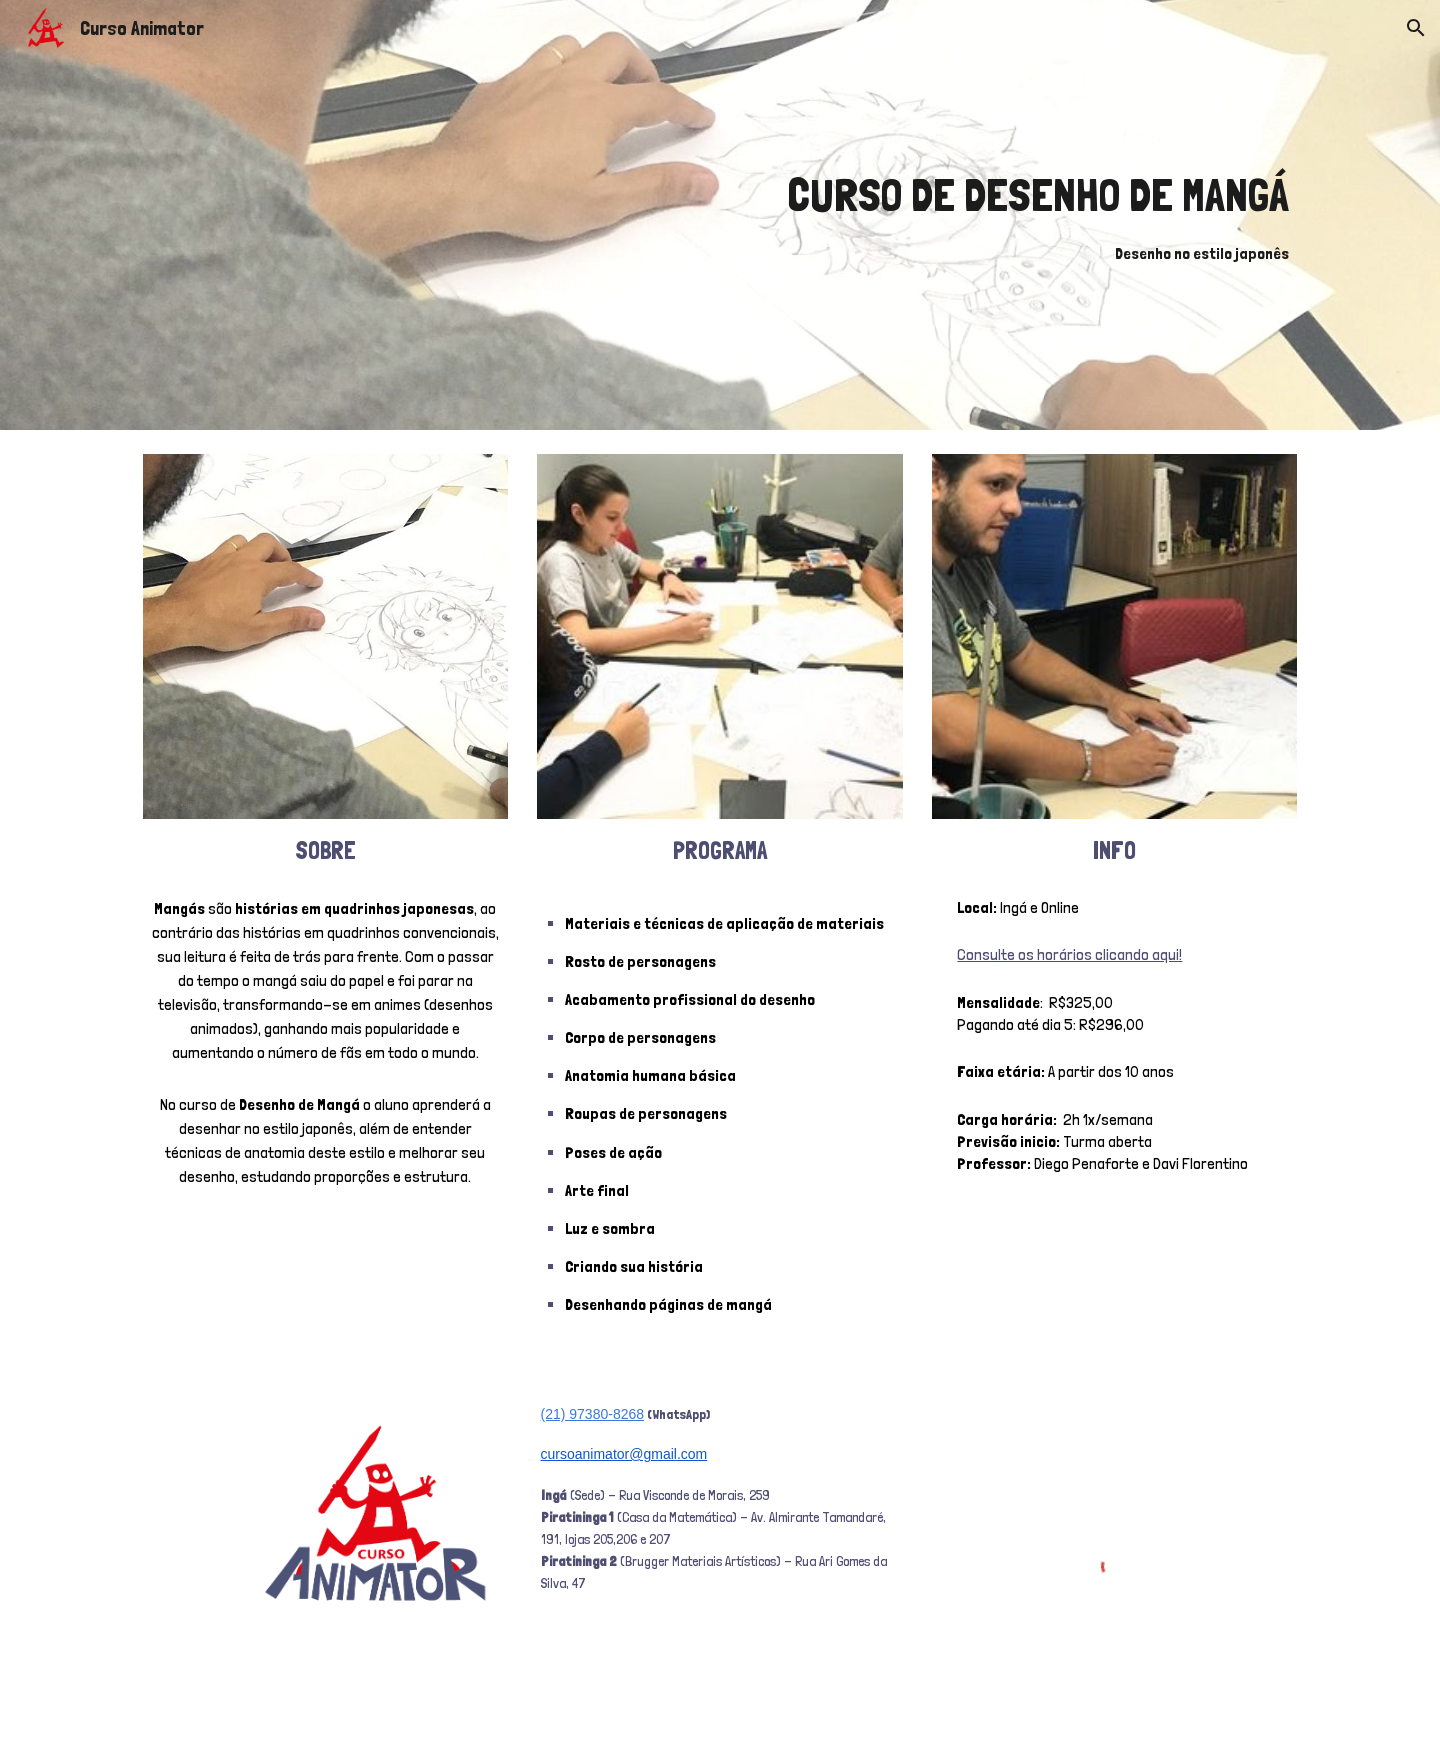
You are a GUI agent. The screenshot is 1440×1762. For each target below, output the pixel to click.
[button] (1416, 28)
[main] (917, 215)
